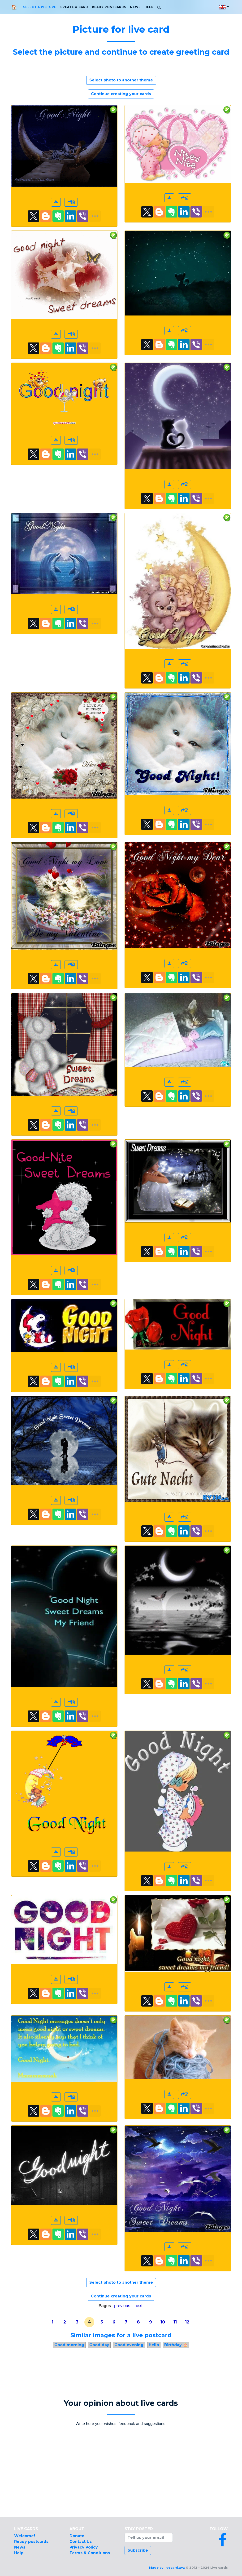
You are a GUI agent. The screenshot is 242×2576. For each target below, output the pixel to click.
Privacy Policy (83, 2547)
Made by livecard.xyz (167, 2567)
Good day (99, 2345)
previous (122, 2305)
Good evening (128, 2345)
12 (187, 2322)
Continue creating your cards (121, 94)
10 (162, 2322)
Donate (76, 2536)
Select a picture (39, 7)
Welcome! (24, 2536)
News (135, 7)
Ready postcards (109, 7)
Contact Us (80, 2541)
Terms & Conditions (89, 2553)
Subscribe (138, 2550)
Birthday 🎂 (176, 2345)
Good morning (69, 2345)
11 (175, 2322)
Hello (154, 2345)
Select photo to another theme (121, 80)
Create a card (74, 7)
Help (149, 7)
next (138, 2305)
